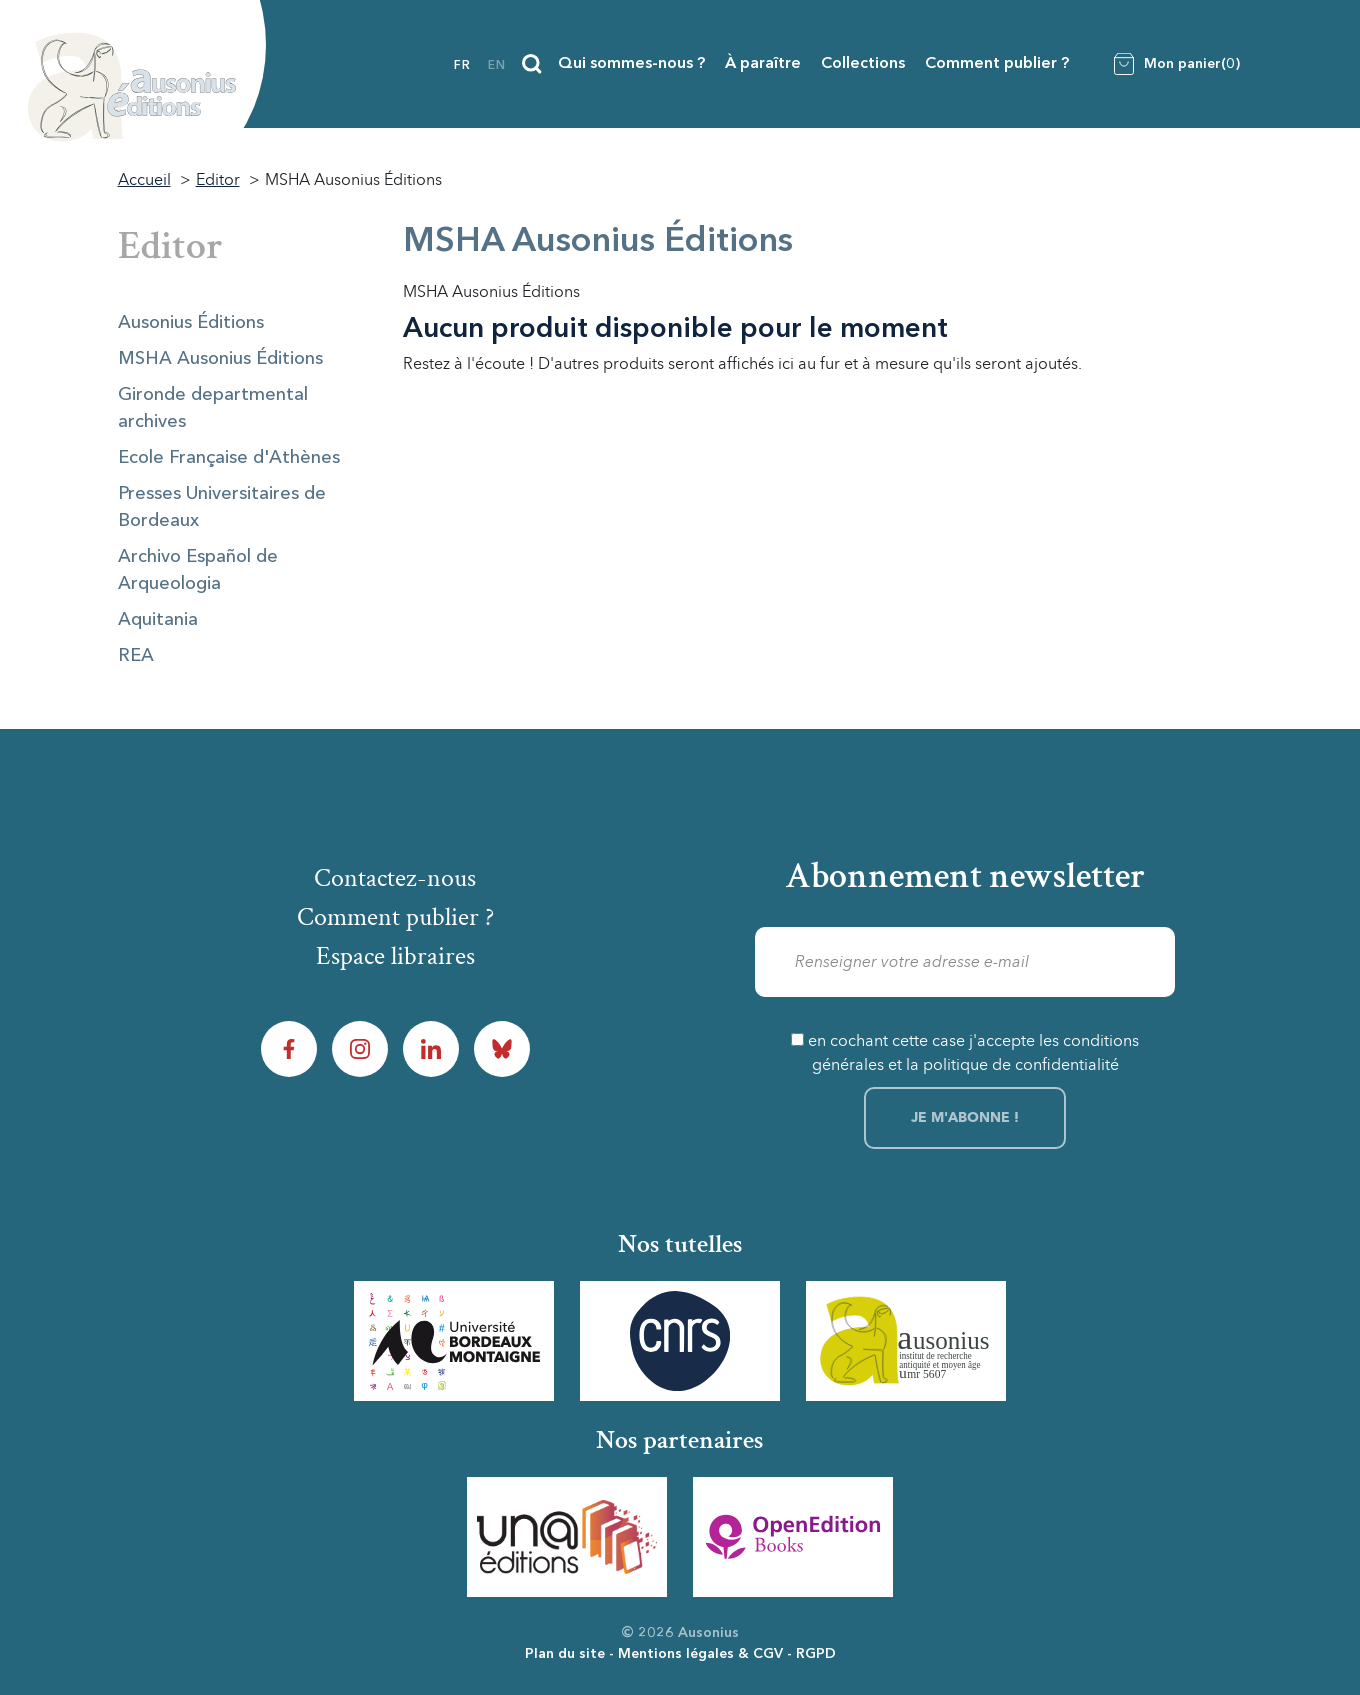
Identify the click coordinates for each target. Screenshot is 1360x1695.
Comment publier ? (997, 64)
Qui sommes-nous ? (631, 64)
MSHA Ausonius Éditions (220, 359)
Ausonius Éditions (191, 323)
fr (462, 66)
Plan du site (565, 1654)
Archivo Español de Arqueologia (198, 570)
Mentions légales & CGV (700, 1654)
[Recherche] (532, 64)
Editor (170, 246)
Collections (863, 64)
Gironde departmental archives (213, 408)
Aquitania (158, 620)
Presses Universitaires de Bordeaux (222, 507)
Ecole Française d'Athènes (229, 458)
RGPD (816, 1654)
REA (136, 656)
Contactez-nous (395, 878)
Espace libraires (395, 956)
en (497, 66)
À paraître (763, 64)
